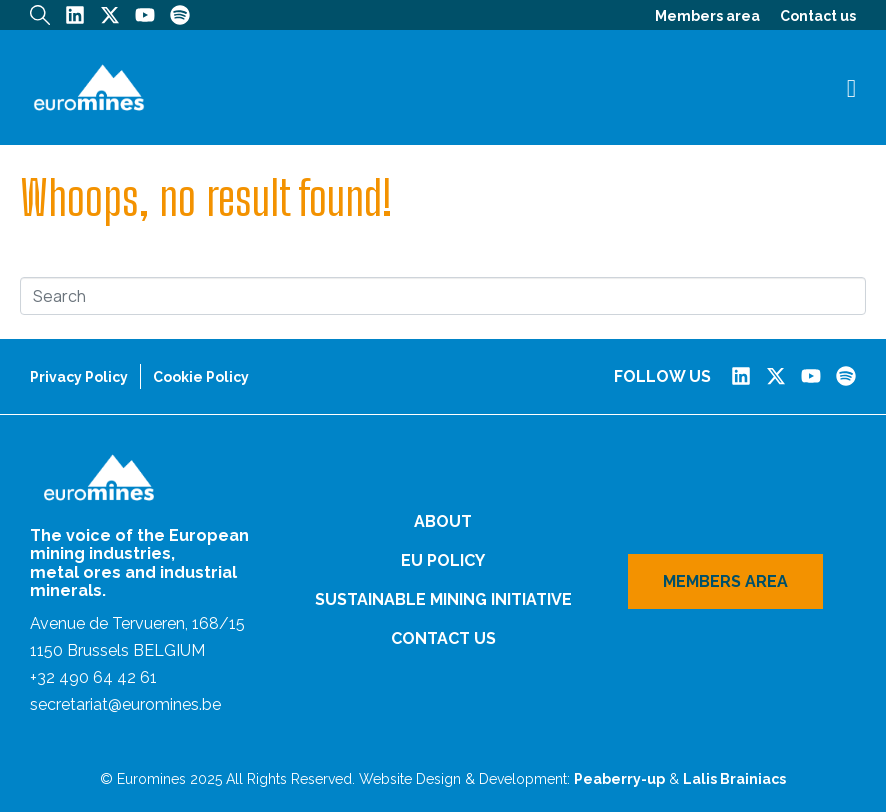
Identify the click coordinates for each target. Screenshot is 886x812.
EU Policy (443, 560)
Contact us (818, 16)
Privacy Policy (79, 377)
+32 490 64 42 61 (93, 677)
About (443, 521)
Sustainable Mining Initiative (443, 599)
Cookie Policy (201, 377)
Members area (707, 16)
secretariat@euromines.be (125, 704)
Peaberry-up (619, 779)
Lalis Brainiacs (734, 779)
